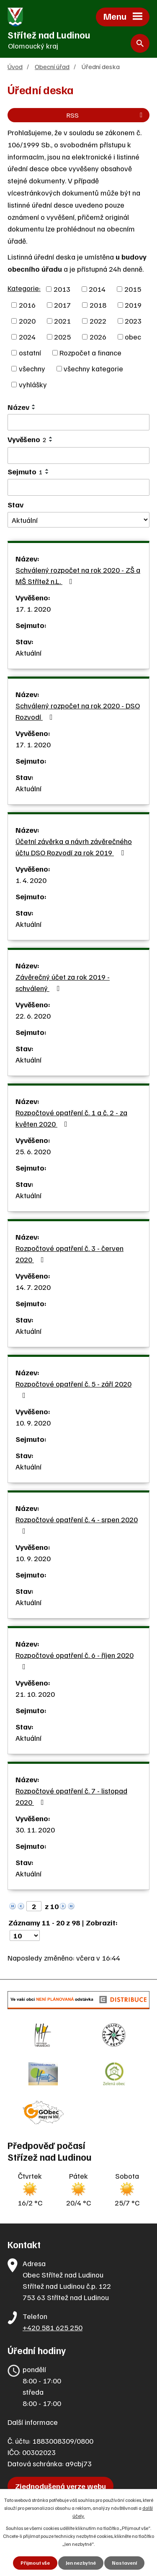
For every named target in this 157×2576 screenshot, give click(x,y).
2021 (62, 320)
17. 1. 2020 (33, 608)
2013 (62, 288)
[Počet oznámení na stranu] (25, 1935)
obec (133, 336)
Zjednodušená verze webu (60, 2486)
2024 (27, 336)
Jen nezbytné (81, 2563)
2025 (62, 336)
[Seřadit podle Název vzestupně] (34, 405)
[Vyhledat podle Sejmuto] (78, 487)
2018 (98, 304)
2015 (132, 288)
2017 (62, 304)
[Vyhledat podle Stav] (78, 520)
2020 (27, 320)
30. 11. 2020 (35, 1829)
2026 (98, 336)
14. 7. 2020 (33, 1287)
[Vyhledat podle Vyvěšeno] (78, 455)
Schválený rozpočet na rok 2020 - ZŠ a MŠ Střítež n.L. (77, 575)
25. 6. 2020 (33, 1151)
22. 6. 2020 (33, 1015)
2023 (133, 320)
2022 (98, 320)
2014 (97, 288)
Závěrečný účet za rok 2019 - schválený (62, 982)
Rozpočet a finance (90, 352)
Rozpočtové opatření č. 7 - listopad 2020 (71, 1796)
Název (18, 407)
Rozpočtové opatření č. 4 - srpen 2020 (76, 1525)
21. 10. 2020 (35, 1693)
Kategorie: (24, 288)
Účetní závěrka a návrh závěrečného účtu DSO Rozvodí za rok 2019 (73, 846)
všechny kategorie (93, 368)
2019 (133, 304)
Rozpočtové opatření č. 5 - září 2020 (73, 1389)
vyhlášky (33, 384)
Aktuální (28, 652)
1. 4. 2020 (30, 880)
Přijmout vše (35, 2563)
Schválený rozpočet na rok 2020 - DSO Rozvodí (77, 711)
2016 (27, 304)
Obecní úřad (52, 66)
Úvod (15, 66)
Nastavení (124, 2563)
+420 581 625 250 (52, 2327)
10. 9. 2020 (33, 1422)
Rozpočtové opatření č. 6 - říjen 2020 (74, 1660)
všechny (32, 368)
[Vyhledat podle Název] (78, 422)
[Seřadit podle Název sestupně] (34, 408)
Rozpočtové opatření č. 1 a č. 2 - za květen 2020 (71, 1118)
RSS (105, 115)
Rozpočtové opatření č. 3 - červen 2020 (69, 1253)
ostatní (30, 352)
